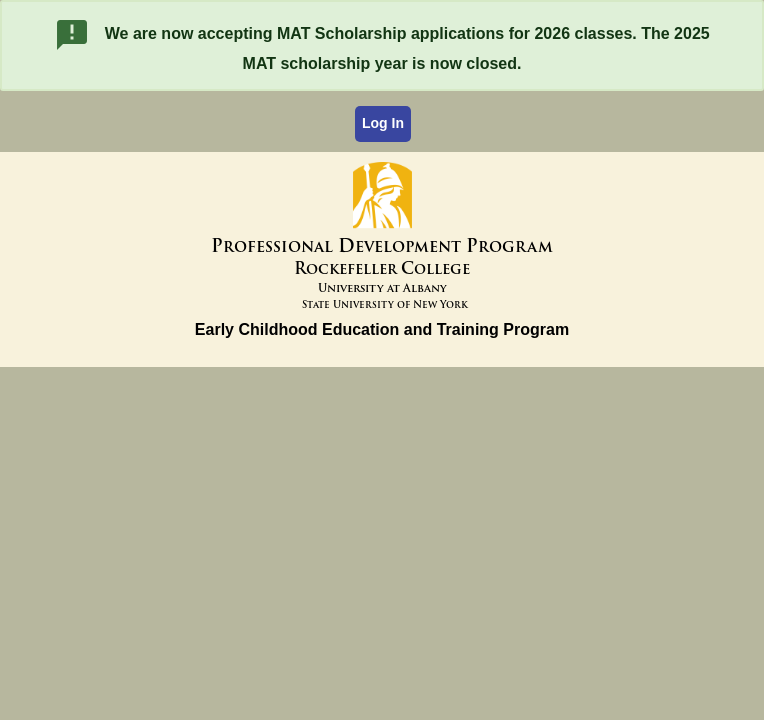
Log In (383, 123)
